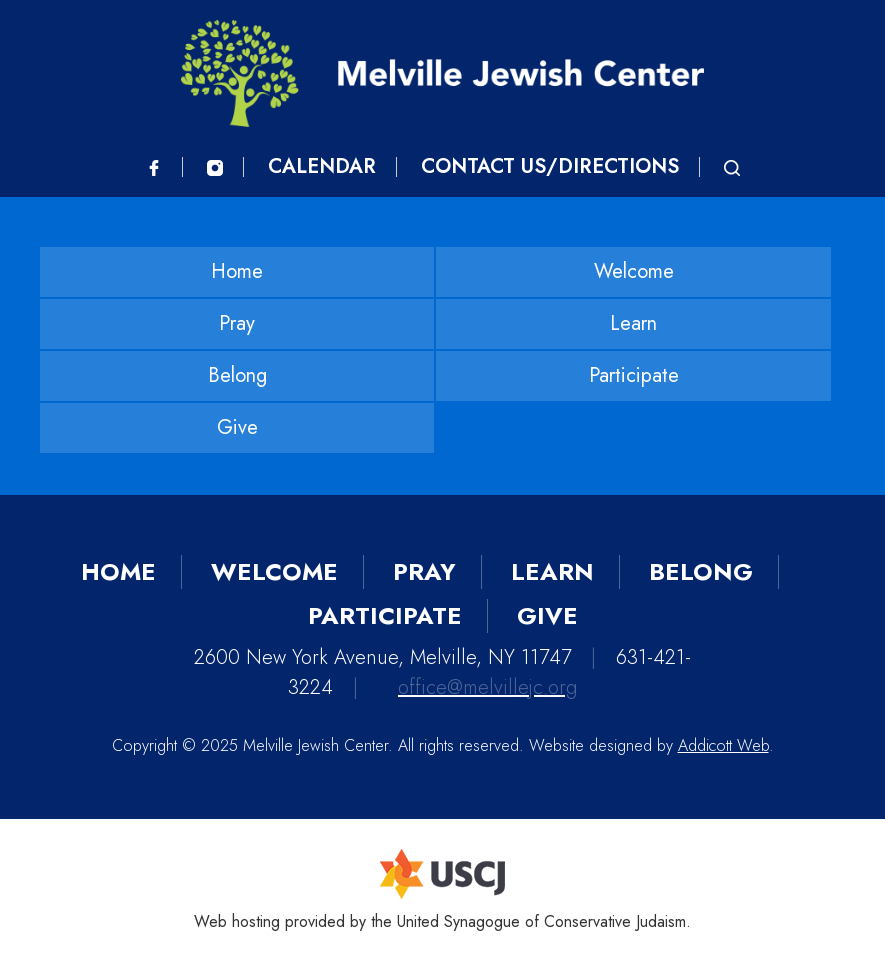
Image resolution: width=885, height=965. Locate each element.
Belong (237, 375)
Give (237, 427)
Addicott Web (723, 745)
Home (237, 271)
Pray (237, 323)
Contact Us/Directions (550, 166)
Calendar (322, 166)
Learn (633, 323)
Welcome (634, 271)
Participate (634, 375)
